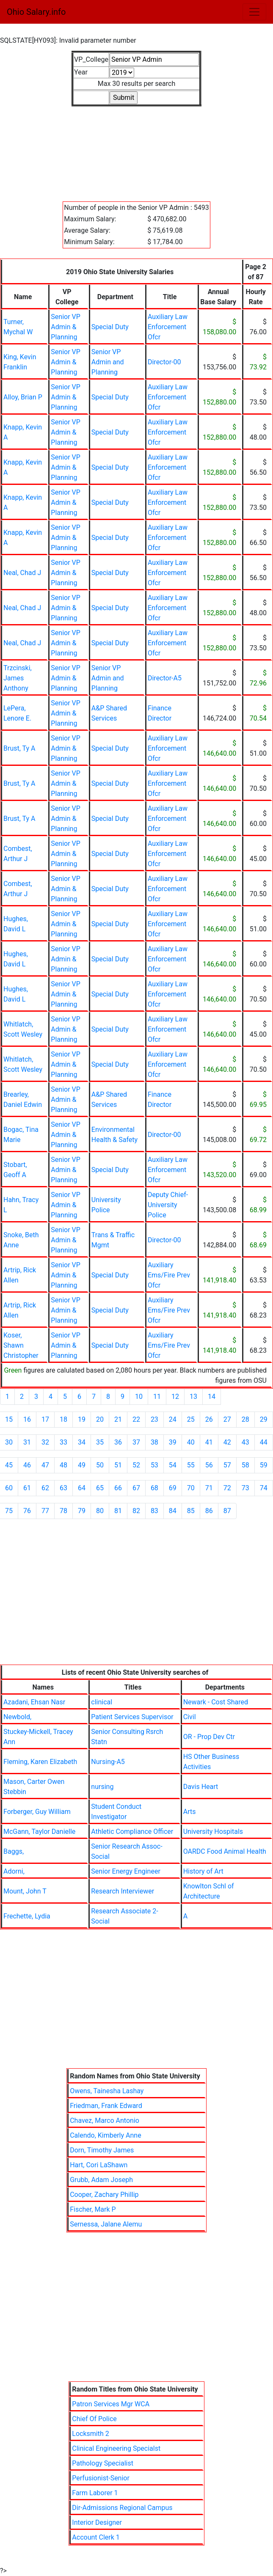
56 (209, 1465)
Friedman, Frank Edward (106, 2106)
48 (63, 1465)
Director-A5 (165, 678)
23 (154, 1419)
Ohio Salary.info (36, 12)
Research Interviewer (122, 1891)
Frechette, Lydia (26, 1916)
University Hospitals (213, 1831)
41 (209, 1442)
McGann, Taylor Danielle (39, 1831)
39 (172, 1442)
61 (27, 1488)
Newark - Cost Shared (215, 1702)
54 (172, 1465)
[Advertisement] (136, 149)
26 (209, 1419)
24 (172, 1419)
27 (227, 1419)
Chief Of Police (94, 2419)
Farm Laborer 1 (95, 2493)
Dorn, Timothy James (102, 2150)
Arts (189, 1812)
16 (27, 1419)
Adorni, (14, 1871)
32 (45, 1442)
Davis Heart (200, 1787)
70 (191, 1488)
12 (175, 1397)
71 (209, 1488)
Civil (189, 1717)
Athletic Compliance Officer (132, 1831)
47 (45, 1465)
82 (136, 1511)
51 (118, 1465)
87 (227, 1511)
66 (118, 1488)
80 (100, 1511)
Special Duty (110, 327)
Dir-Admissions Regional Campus (122, 2508)
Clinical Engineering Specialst (116, 2448)
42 (227, 1442)
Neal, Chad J (22, 573)
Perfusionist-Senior (101, 2478)
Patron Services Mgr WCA (110, 2404)
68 (154, 1488)
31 (27, 1442)
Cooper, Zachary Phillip (104, 2195)
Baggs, (13, 1851)
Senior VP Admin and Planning (107, 362)
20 (100, 1419)
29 (263, 1419)
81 (118, 1511)
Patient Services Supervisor (132, 1717)
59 (263, 1465)
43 (245, 1442)
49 (81, 1465)
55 (191, 1465)
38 (154, 1442)
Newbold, (17, 1717)
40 (191, 1442)
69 (172, 1488)
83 (154, 1511)
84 (172, 1511)
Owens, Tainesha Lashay (106, 2091)
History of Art (203, 1871)
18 (63, 1419)
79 (81, 1511)
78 (63, 1511)
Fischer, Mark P (93, 2209)
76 (27, 1511)
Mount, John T (25, 1891)
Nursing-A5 (107, 1762)
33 (63, 1442)
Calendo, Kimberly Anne (105, 2135)
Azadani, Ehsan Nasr (34, 1702)
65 (100, 1488)
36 (118, 1442)
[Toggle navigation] (254, 11)
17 (45, 1419)
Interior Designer (97, 2522)
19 (81, 1419)
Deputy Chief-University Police (168, 1205)
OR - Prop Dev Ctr (209, 1737)
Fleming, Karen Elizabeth (40, 1762)
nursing (102, 1787)
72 (227, 1488)
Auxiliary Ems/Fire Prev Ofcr (169, 1275)
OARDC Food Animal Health (224, 1851)
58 (245, 1465)
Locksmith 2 (90, 2434)
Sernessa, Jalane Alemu (106, 2224)
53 (154, 1465)
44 (263, 1442)
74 (263, 1488)
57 (227, 1465)
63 (63, 1488)
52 (136, 1465)
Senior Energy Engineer (125, 1871)
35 (100, 1442)
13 (193, 1397)
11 (157, 1397)
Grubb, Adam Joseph (101, 2180)
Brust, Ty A (19, 748)
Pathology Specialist (102, 2463)
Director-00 (164, 362)
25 (191, 1419)
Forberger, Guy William (37, 1812)
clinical (101, 1702)
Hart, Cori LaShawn (98, 2165)
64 (81, 1488)
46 (27, 1465)
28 (245, 1419)
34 (81, 1442)
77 (45, 1511)
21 (118, 1419)
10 (139, 1397)
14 (211, 1397)
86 (209, 1511)
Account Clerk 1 (95, 2537)
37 (136, 1442)
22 (136, 1419)
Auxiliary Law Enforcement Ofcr (168, 327)
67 (136, 1488)
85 (191, 1511)
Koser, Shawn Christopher (21, 1345)
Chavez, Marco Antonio (104, 2120)
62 (45, 1488)
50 (100, 1465)
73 (245, 1488)
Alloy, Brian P (22, 397)
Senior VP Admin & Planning (65, 327)
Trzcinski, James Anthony (17, 678)
